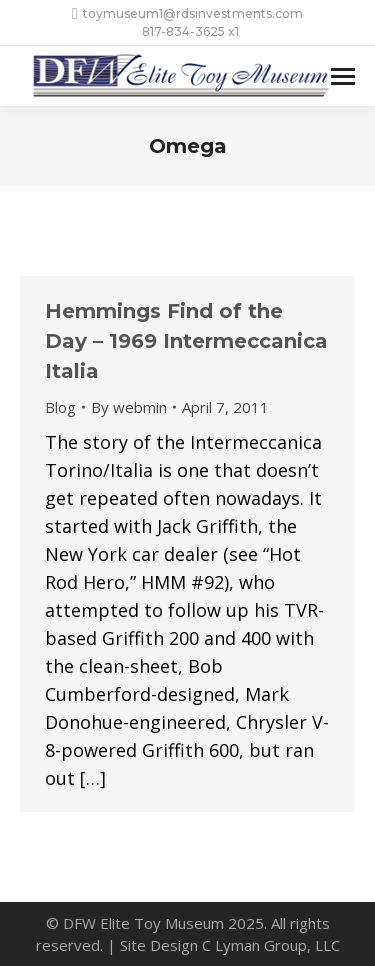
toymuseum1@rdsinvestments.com (187, 14)
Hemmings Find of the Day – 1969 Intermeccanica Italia (186, 341)
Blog (60, 407)
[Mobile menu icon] (343, 76)
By (129, 407)
